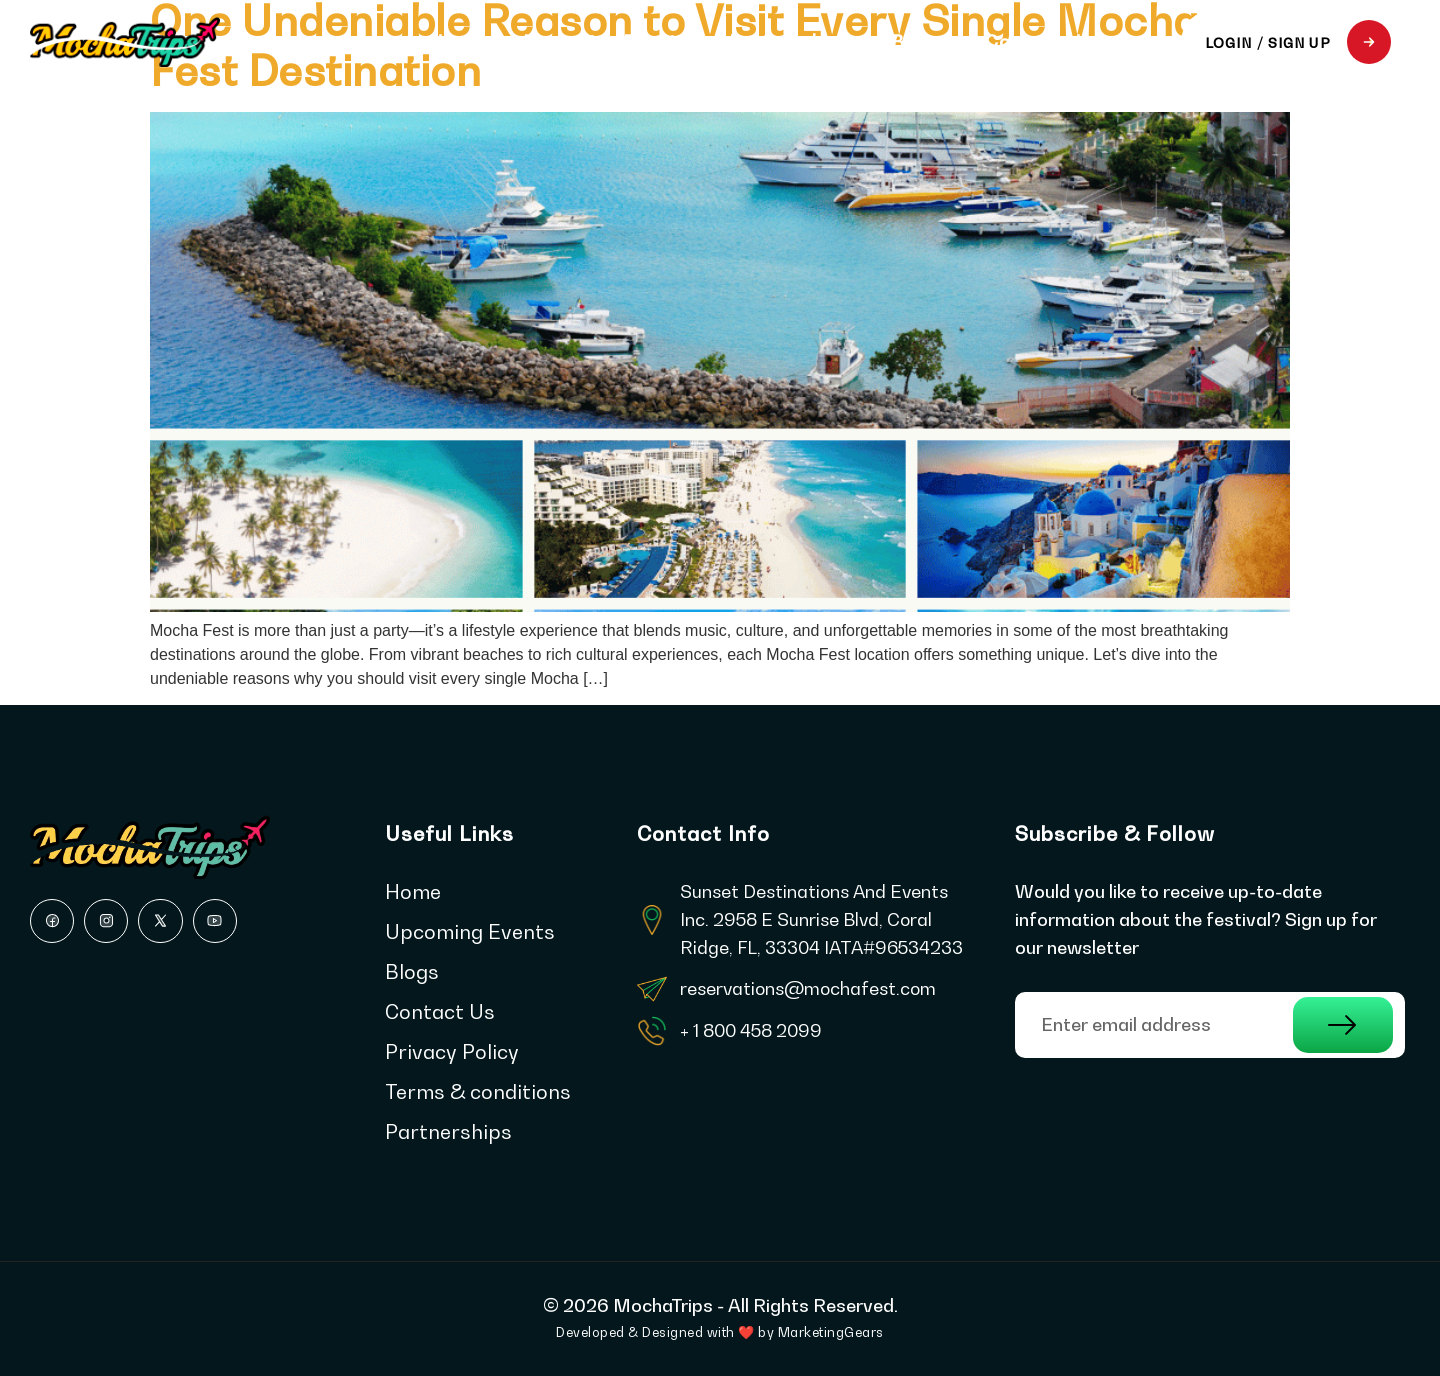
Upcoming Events (606, 42)
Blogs (918, 42)
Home (456, 42)
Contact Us (1039, 42)
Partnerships (790, 42)
